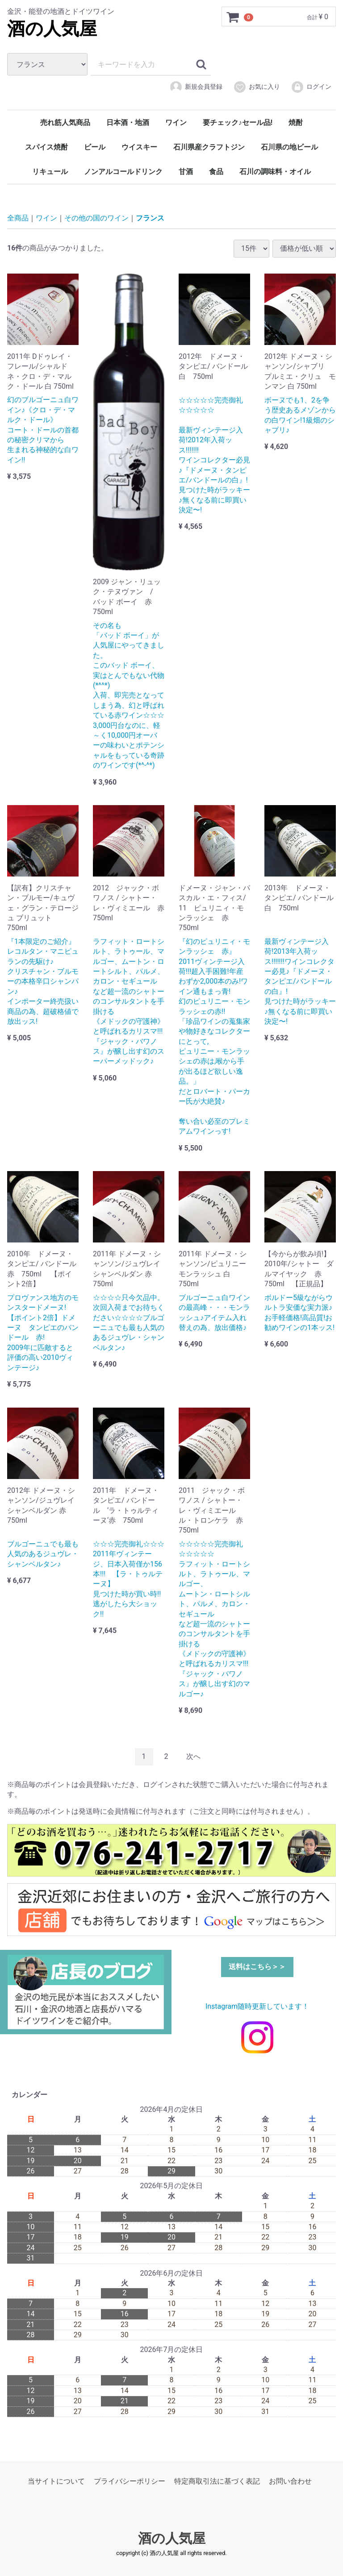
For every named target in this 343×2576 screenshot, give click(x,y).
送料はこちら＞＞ (257, 1966)
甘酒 (186, 171)
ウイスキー (139, 147)
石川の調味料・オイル (275, 171)
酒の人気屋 (52, 28)
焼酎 (296, 122)
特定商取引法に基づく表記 (217, 2481)
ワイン (176, 122)
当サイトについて (56, 2481)
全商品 (18, 218)
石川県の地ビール (289, 147)
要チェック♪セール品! (237, 122)
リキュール (50, 171)
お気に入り (256, 87)
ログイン (311, 87)
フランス (150, 218)
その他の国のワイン (96, 218)
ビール (94, 147)
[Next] (193, 1757)
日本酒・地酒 (127, 122)
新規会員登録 (195, 87)
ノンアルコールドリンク (123, 171)
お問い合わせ (290, 2481)
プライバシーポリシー (129, 2481)
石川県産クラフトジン (209, 147)
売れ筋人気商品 (65, 122)
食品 (216, 171)
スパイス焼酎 (46, 147)
